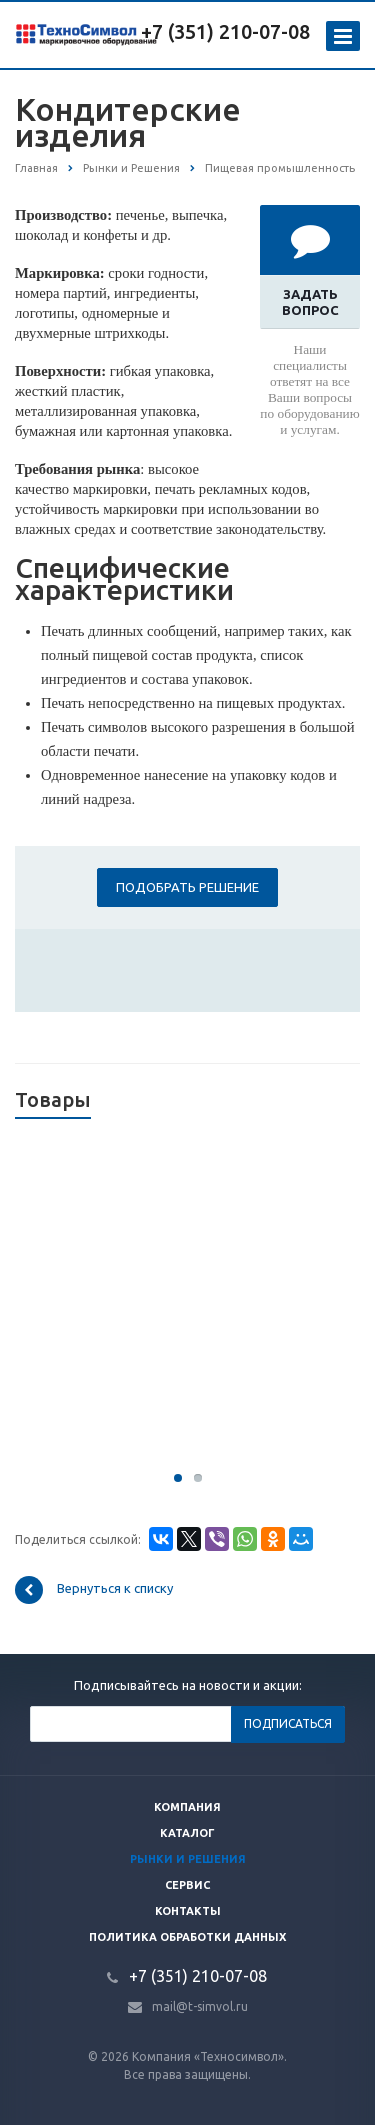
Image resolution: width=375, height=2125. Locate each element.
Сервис (187, 1885)
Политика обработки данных (187, 1937)
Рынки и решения (188, 1859)
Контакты (188, 1911)
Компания (187, 1807)
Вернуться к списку (94, 1590)
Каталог (187, 1833)
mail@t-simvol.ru (200, 2006)
